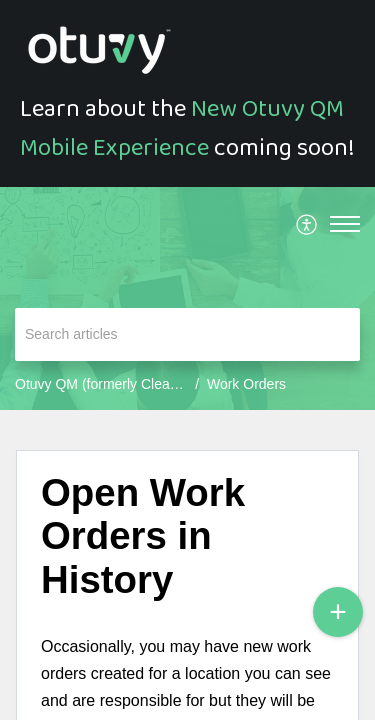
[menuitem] (307, 224)
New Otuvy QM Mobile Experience (182, 128)
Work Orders (246, 384)
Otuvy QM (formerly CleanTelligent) (124, 384)
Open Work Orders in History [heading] (143, 536)
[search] (187, 334)
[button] (307, 224)
